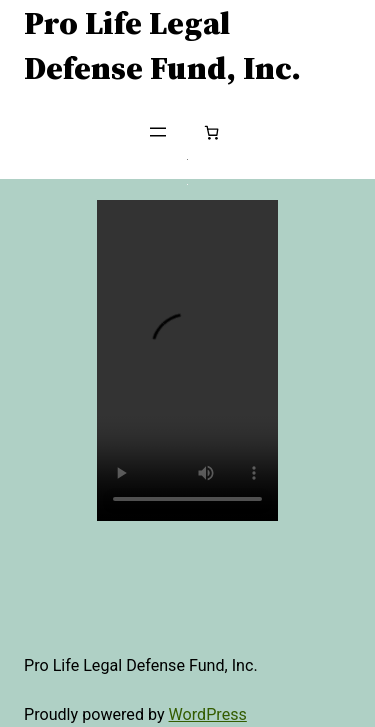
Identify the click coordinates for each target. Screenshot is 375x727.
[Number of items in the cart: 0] (211, 132)
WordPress (208, 714)
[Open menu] (158, 132)
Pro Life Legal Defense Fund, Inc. (162, 45)
